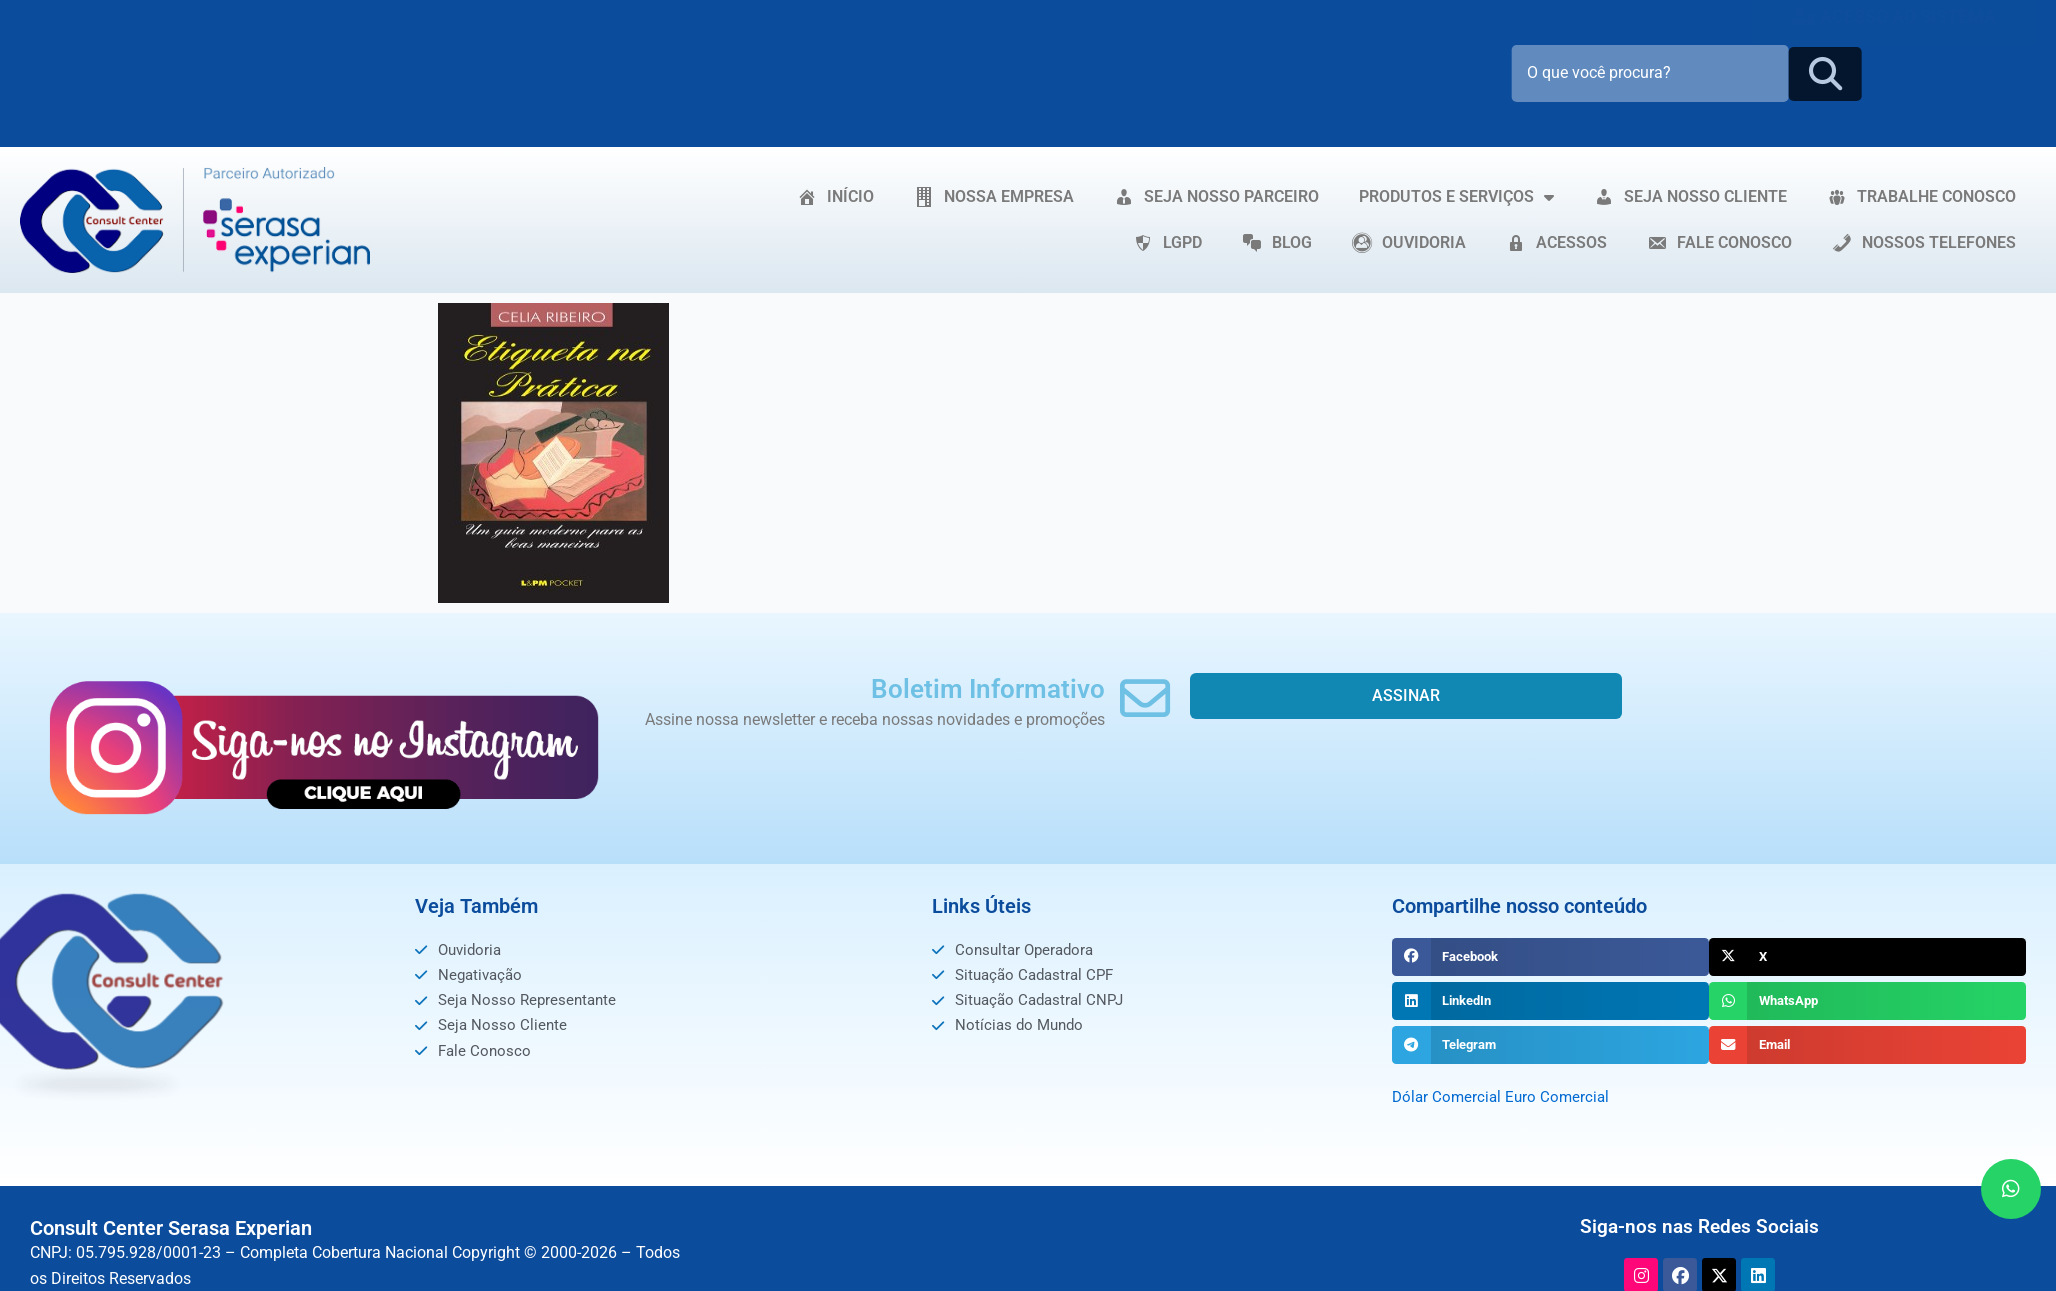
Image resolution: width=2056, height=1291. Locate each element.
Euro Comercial (1562, 1096)
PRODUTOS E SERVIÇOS (1456, 197)
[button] (1550, 957)
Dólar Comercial (1448, 1096)
